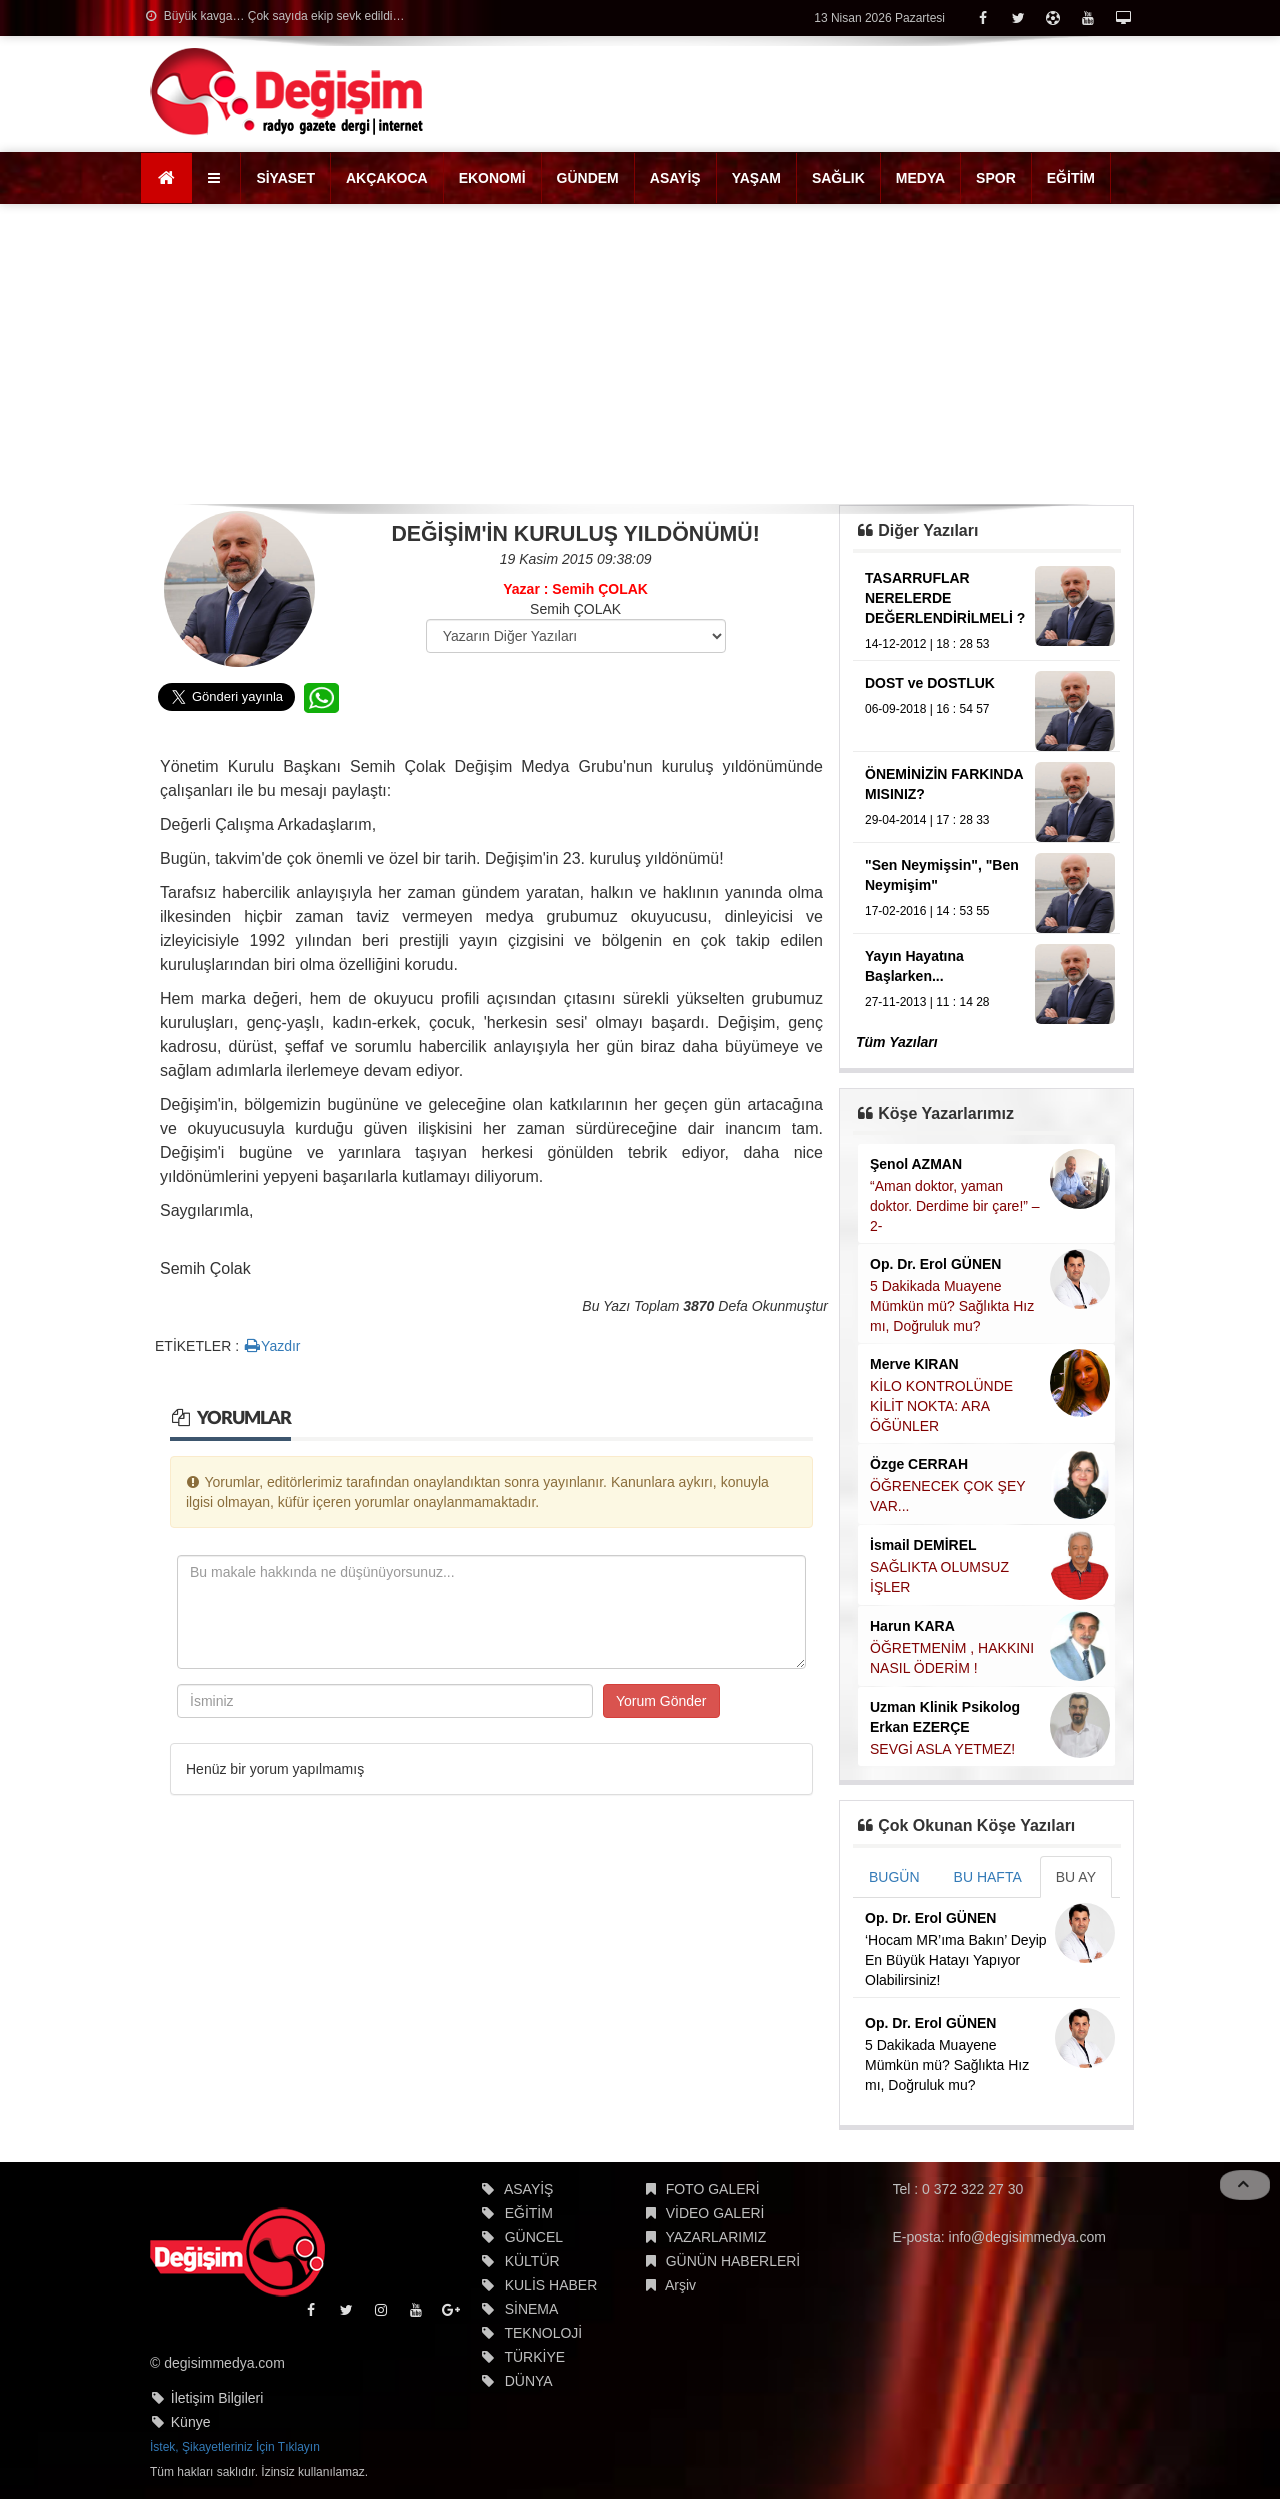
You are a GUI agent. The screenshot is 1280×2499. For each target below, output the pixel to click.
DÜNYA (529, 2381)
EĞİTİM (1071, 178)
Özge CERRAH (919, 1464)
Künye (191, 2422)
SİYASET (285, 178)
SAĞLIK (838, 178)
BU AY (1076, 1877)
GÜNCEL (534, 2237)
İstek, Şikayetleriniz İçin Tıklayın (235, 2447)
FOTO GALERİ (713, 2189)
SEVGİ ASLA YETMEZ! (942, 1749)
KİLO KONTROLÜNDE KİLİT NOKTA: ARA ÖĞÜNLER (941, 1406)
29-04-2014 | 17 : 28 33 (927, 820)
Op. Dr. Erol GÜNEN (935, 1264)
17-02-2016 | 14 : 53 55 (927, 911)
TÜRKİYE (534, 2357)
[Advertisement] (640, 354)
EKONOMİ (492, 178)
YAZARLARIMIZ (715, 2237)
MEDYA (920, 178)
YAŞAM (756, 178)
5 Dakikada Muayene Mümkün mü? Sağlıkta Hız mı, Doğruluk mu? (952, 1306)
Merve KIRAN (914, 1364)
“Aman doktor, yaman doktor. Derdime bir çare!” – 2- (955, 1206)
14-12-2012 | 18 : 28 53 (927, 644)
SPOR (996, 178)
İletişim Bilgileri (217, 2398)
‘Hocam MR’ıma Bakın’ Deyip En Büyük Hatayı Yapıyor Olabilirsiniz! (956, 1960)
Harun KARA (912, 1626)
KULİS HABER (551, 2285)
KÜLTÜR (532, 2261)
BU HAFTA (988, 1877)
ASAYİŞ (675, 178)
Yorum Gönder (661, 1701)
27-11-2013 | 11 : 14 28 (927, 1002)
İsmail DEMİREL (923, 1545)
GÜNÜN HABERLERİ (733, 2261)
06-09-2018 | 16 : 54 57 (927, 709)
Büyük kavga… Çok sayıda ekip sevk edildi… (275, 16)
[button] (216, 178)
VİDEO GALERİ (715, 2213)
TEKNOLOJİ (543, 2333)
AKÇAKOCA (387, 178)
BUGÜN (894, 1877)
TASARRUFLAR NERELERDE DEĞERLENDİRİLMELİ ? (945, 598)
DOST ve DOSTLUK (930, 683)
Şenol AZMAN (916, 1164)
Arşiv (680, 2285)
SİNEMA (532, 2309)
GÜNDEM (588, 178)
